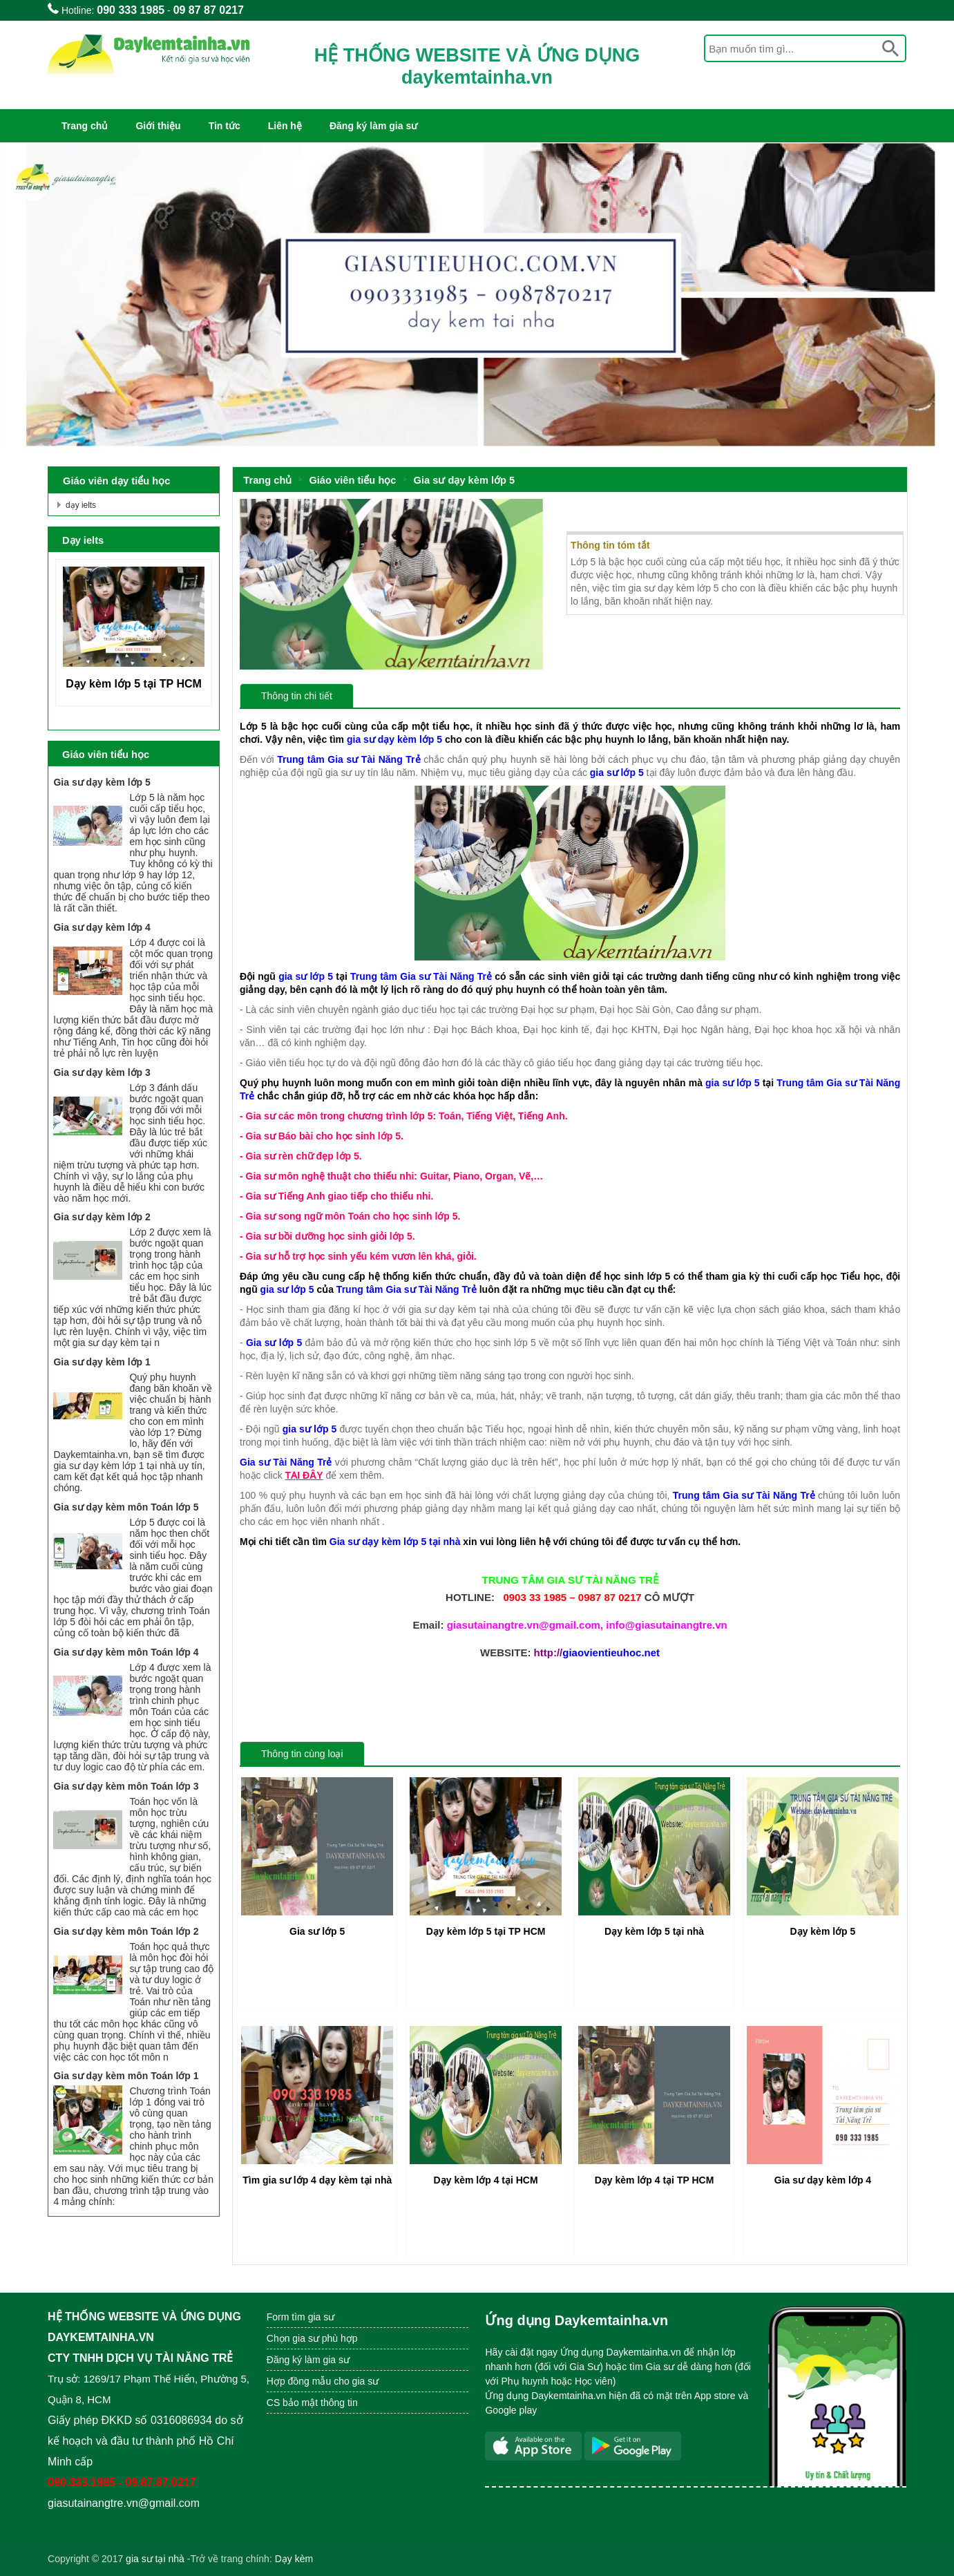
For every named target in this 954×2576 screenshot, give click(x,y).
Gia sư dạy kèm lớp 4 (101, 927)
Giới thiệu (157, 125)
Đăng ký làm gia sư (373, 125)
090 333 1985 (130, 10)
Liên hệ (285, 125)
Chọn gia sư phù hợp (312, 2338)
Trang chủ (84, 125)
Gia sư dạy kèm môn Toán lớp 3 (125, 1786)
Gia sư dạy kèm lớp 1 (101, 1361)
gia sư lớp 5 (305, 976)
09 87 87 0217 (208, 10)
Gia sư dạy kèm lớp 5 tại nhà (395, 1541)
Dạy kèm (294, 2558)
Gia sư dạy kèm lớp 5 (464, 480)
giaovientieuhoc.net (611, 1652)
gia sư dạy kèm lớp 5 (394, 739)
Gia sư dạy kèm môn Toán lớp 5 (125, 1507)
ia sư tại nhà (157, 2558)
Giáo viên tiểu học (352, 480)
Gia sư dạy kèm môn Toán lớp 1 (125, 2075)
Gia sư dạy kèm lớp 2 (101, 1216)
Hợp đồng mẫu (299, 2381)
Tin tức (224, 125)
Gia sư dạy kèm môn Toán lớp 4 (125, 1652)
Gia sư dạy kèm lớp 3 (101, 1072)
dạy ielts (81, 505)
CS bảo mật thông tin (312, 2402)
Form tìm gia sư (300, 2316)
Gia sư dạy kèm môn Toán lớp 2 (125, 1931)
